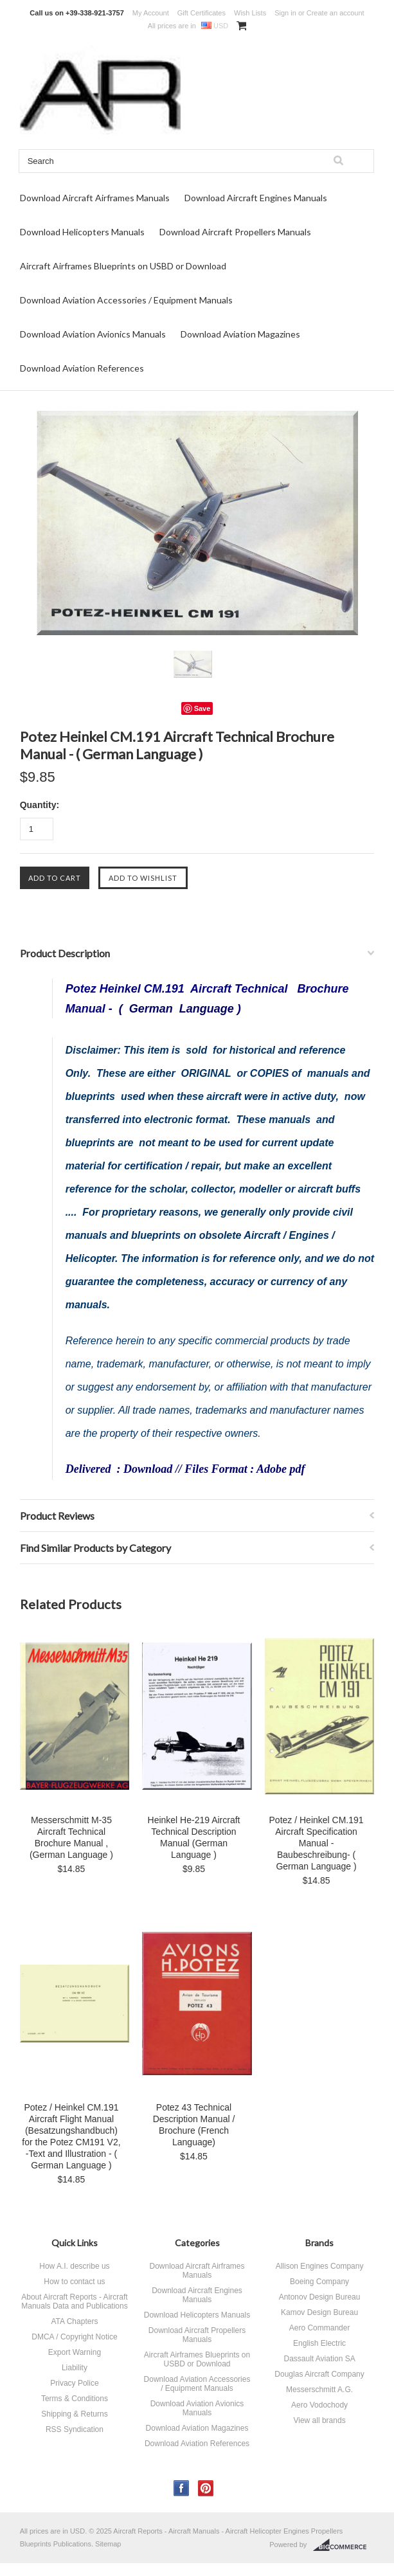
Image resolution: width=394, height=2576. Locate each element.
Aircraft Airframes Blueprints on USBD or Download (123, 265)
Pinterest (206, 2488)
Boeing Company (319, 2281)
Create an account (335, 13)
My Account (150, 13)
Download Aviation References (82, 368)
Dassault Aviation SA (319, 2358)
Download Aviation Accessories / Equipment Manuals (126, 299)
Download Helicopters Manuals (82, 231)
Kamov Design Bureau (319, 2312)
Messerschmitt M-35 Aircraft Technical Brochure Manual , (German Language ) (71, 1837)
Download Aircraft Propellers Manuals (235, 231)
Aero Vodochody (319, 2404)
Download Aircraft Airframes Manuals (95, 197)
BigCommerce (343, 2545)
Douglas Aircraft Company (319, 2374)
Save (202, 708)
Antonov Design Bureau (320, 2296)
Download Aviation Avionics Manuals (93, 334)
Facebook (182, 2488)
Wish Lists (250, 13)
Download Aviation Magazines (240, 334)
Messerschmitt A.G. (319, 2389)
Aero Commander (319, 2327)
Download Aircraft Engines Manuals (255, 197)
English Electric (319, 2343)
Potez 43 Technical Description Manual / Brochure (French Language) (194, 2124)
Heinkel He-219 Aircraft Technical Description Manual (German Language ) (194, 1837)
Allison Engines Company (320, 2266)
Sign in (285, 13)
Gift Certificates (201, 13)
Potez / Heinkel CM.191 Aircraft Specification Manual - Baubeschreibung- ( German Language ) (316, 1843)
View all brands (319, 2420)
